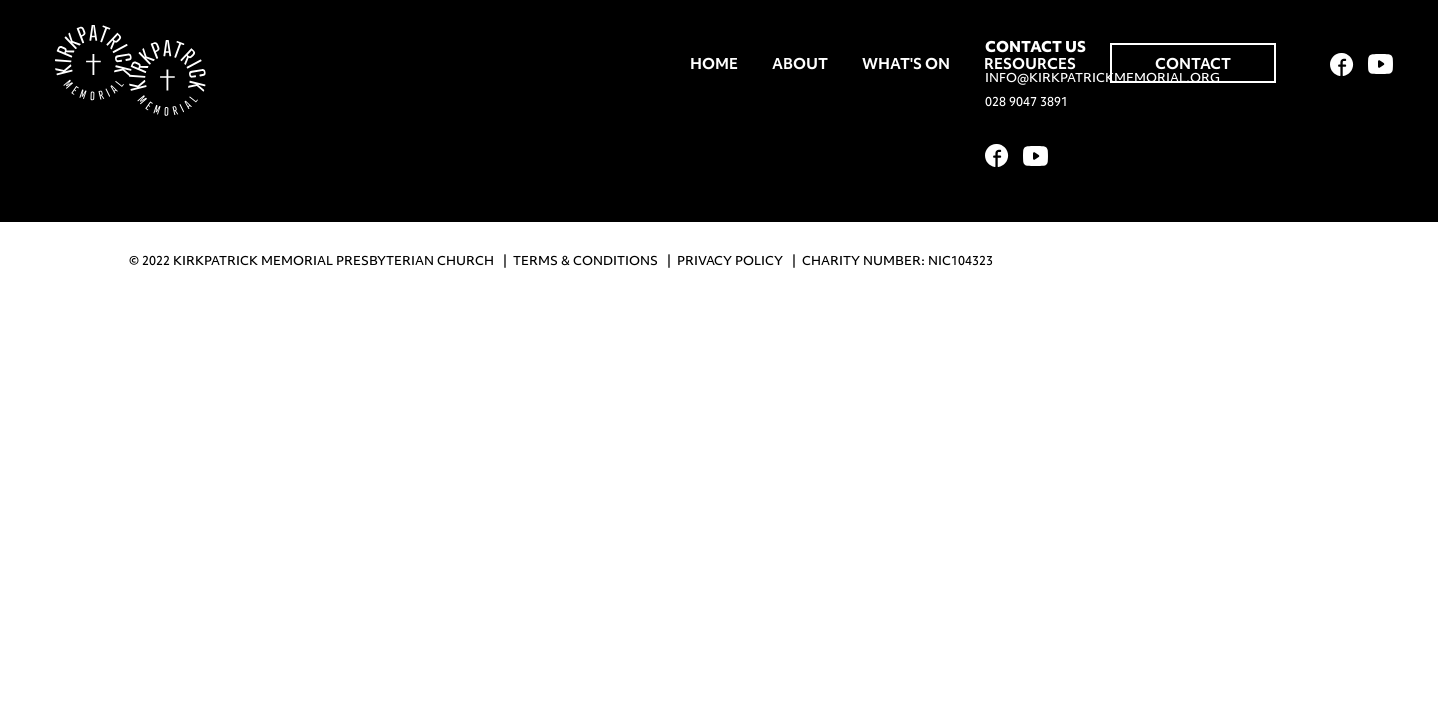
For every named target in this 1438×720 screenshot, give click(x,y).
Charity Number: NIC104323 (897, 260)
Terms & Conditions (585, 260)
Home (714, 64)
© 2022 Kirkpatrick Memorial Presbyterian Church (311, 260)
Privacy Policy (730, 260)
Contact (1193, 64)
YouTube (1380, 64)
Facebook (1342, 64)
